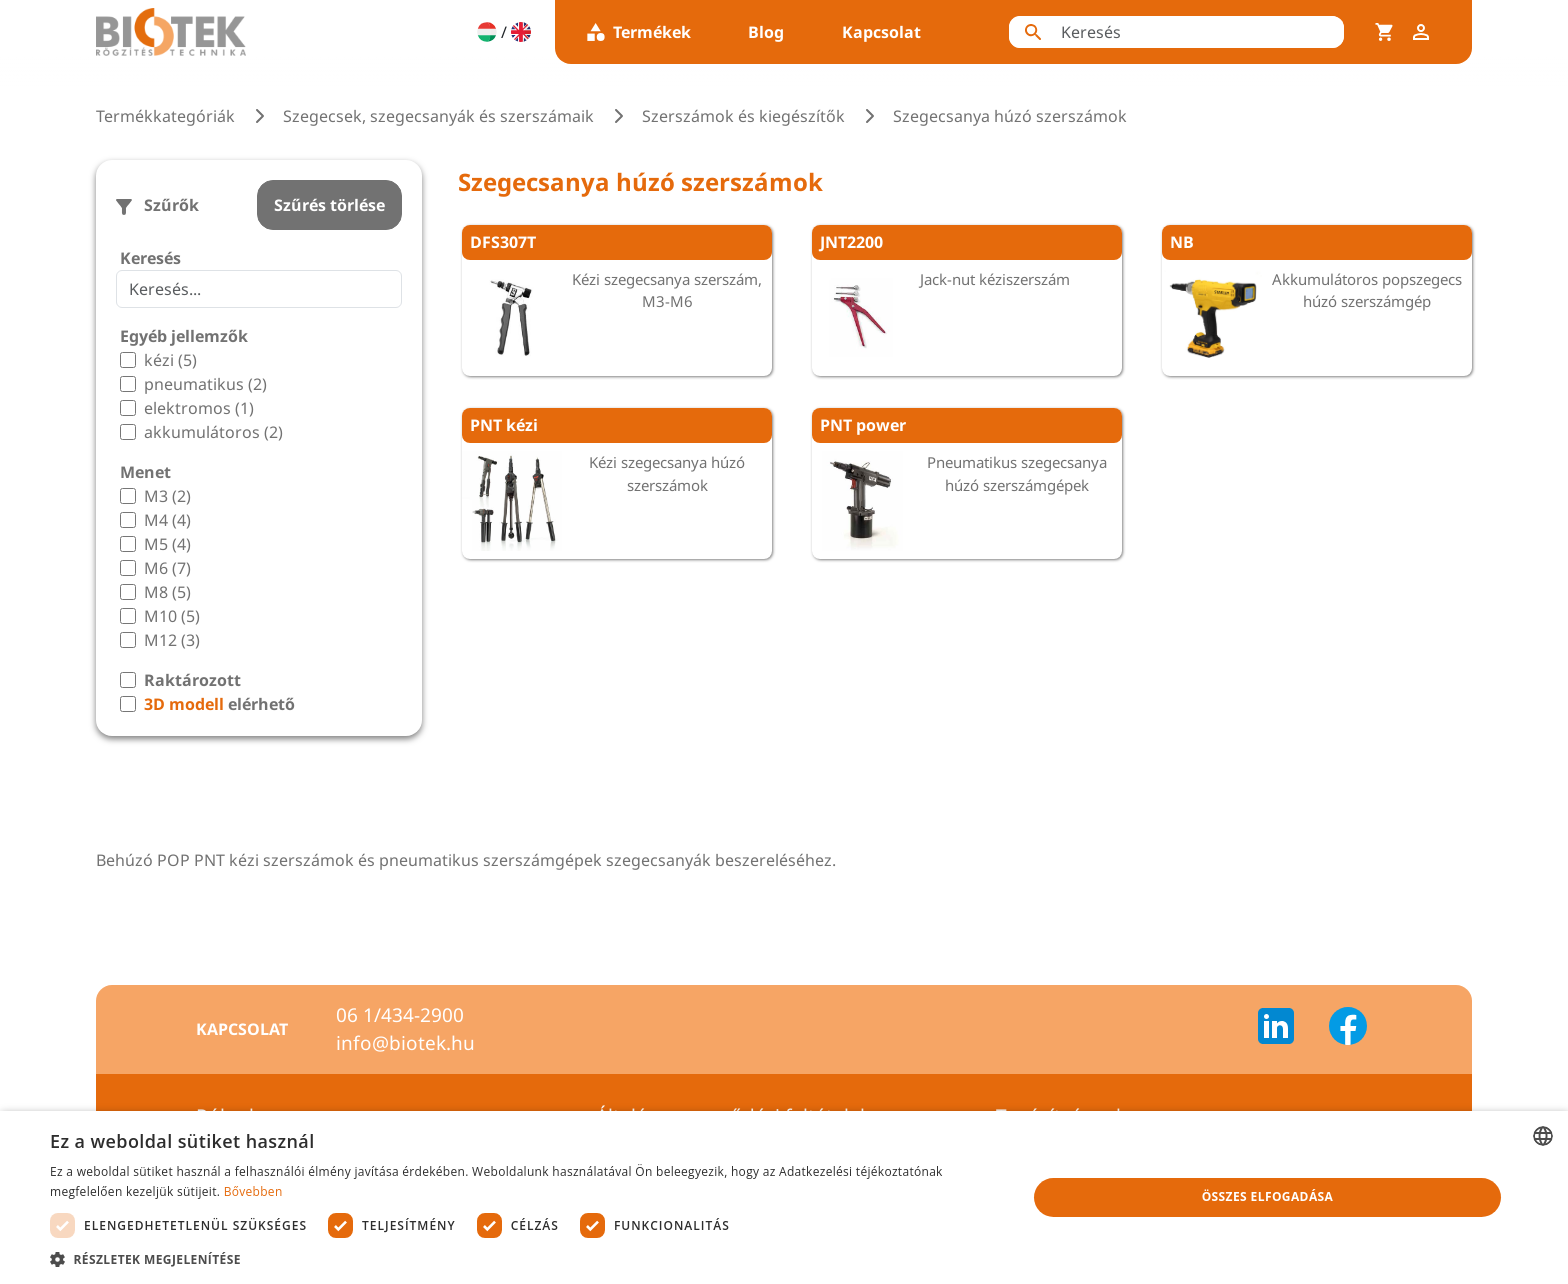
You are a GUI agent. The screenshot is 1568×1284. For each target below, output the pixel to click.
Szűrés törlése (329, 205)
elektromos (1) (199, 408)
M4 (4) (167, 520)
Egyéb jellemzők (184, 336)
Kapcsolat (881, 32)
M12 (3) (172, 640)
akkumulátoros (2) (213, 432)
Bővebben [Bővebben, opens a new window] (253, 1191)
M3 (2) (167, 496)
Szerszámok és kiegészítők (743, 116)
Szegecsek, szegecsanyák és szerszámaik (438, 116)
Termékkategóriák (165, 116)
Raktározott (192, 680)
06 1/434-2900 (400, 1015)
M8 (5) (167, 592)
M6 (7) (167, 568)
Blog (766, 32)
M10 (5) (172, 616)
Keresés (150, 258)
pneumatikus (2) (205, 384)
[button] (524, 1259)
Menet (145, 472)
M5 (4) (167, 544)
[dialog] (784, 1197)
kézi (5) (170, 360)
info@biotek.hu (405, 1043)
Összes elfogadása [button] (1268, 1196)
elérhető (219, 704)
